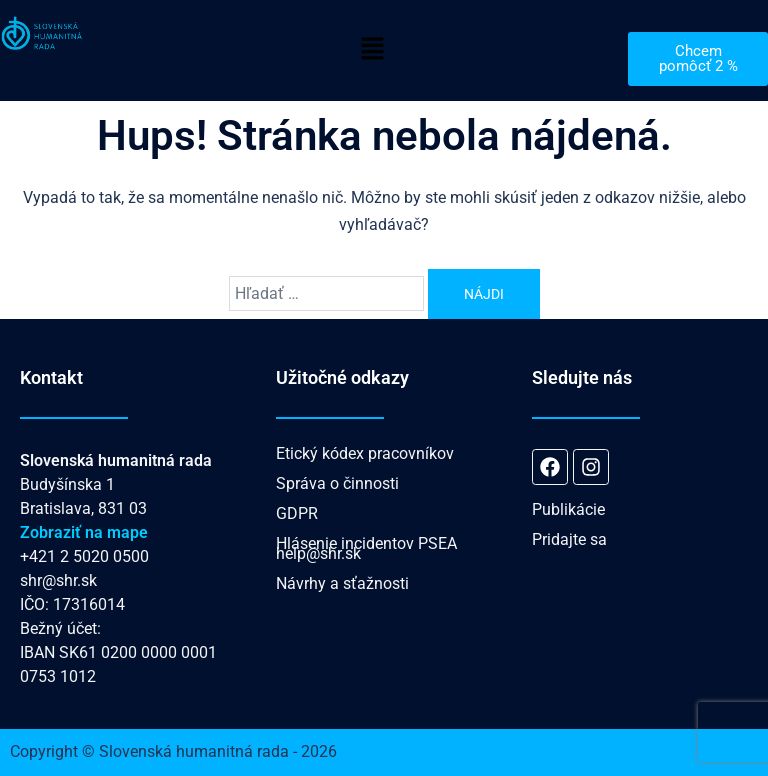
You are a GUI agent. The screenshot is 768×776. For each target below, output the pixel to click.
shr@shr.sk (58, 580)
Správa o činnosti (337, 483)
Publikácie (568, 509)
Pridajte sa (569, 539)
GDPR (297, 513)
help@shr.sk (318, 553)
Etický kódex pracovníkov (365, 453)
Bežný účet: (60, 628)
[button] (372, 50)
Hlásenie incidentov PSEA (366, 543)
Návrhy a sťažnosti (342, 583)
